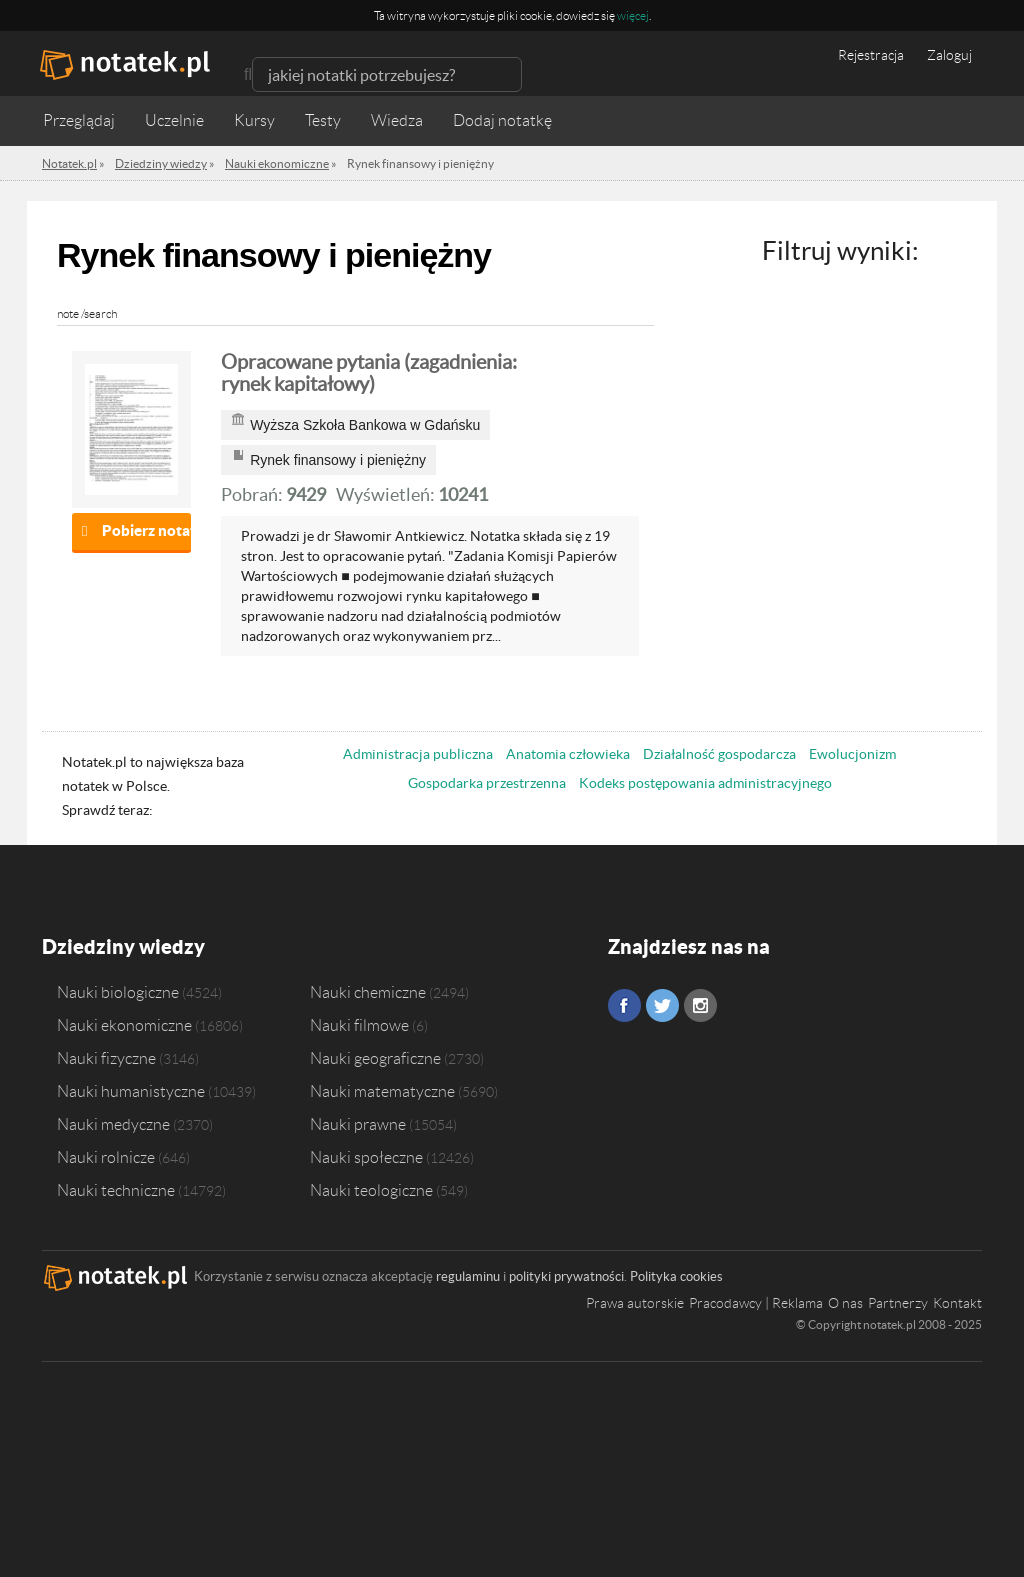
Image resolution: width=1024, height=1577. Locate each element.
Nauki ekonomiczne (124, 1025)
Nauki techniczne (116, 1190)
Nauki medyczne (113, 1124)
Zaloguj (949, 55)
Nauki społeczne (366, 1157)
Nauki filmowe (359, 1025)
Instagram (700, 1005)
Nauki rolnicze (106, 1157)
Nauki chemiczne (368, 992)
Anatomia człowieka (568, 754)
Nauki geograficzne (375, 1058)
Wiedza (397, 120)
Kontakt (957, 1303)
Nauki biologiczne (118, 992)
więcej (633, 15)
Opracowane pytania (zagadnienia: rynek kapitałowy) (369, 373)
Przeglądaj (79, 120)
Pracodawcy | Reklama (756, 1303)
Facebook (624, 1005)
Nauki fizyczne (106, 1058)
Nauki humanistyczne (131, 1091)
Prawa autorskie (635, 1303)
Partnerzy (898, 1303)
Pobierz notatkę (146, 530)
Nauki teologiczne (371, 1190)
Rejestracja (871, 55)
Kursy (254, 120)
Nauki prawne (358, 1124)
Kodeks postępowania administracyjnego (705, 783)
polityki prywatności (566, 1276)
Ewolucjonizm (852, 754)
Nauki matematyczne (382, 1091)
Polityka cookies (676, 1276)
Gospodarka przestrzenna (487, 783)
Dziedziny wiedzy (123, 946)
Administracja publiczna (418, 754)
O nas (845, 1303)
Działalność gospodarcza (719, 754)
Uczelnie (174, 120)
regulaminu (468, 1276)
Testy (323, 120)
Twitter (662, 1005)
